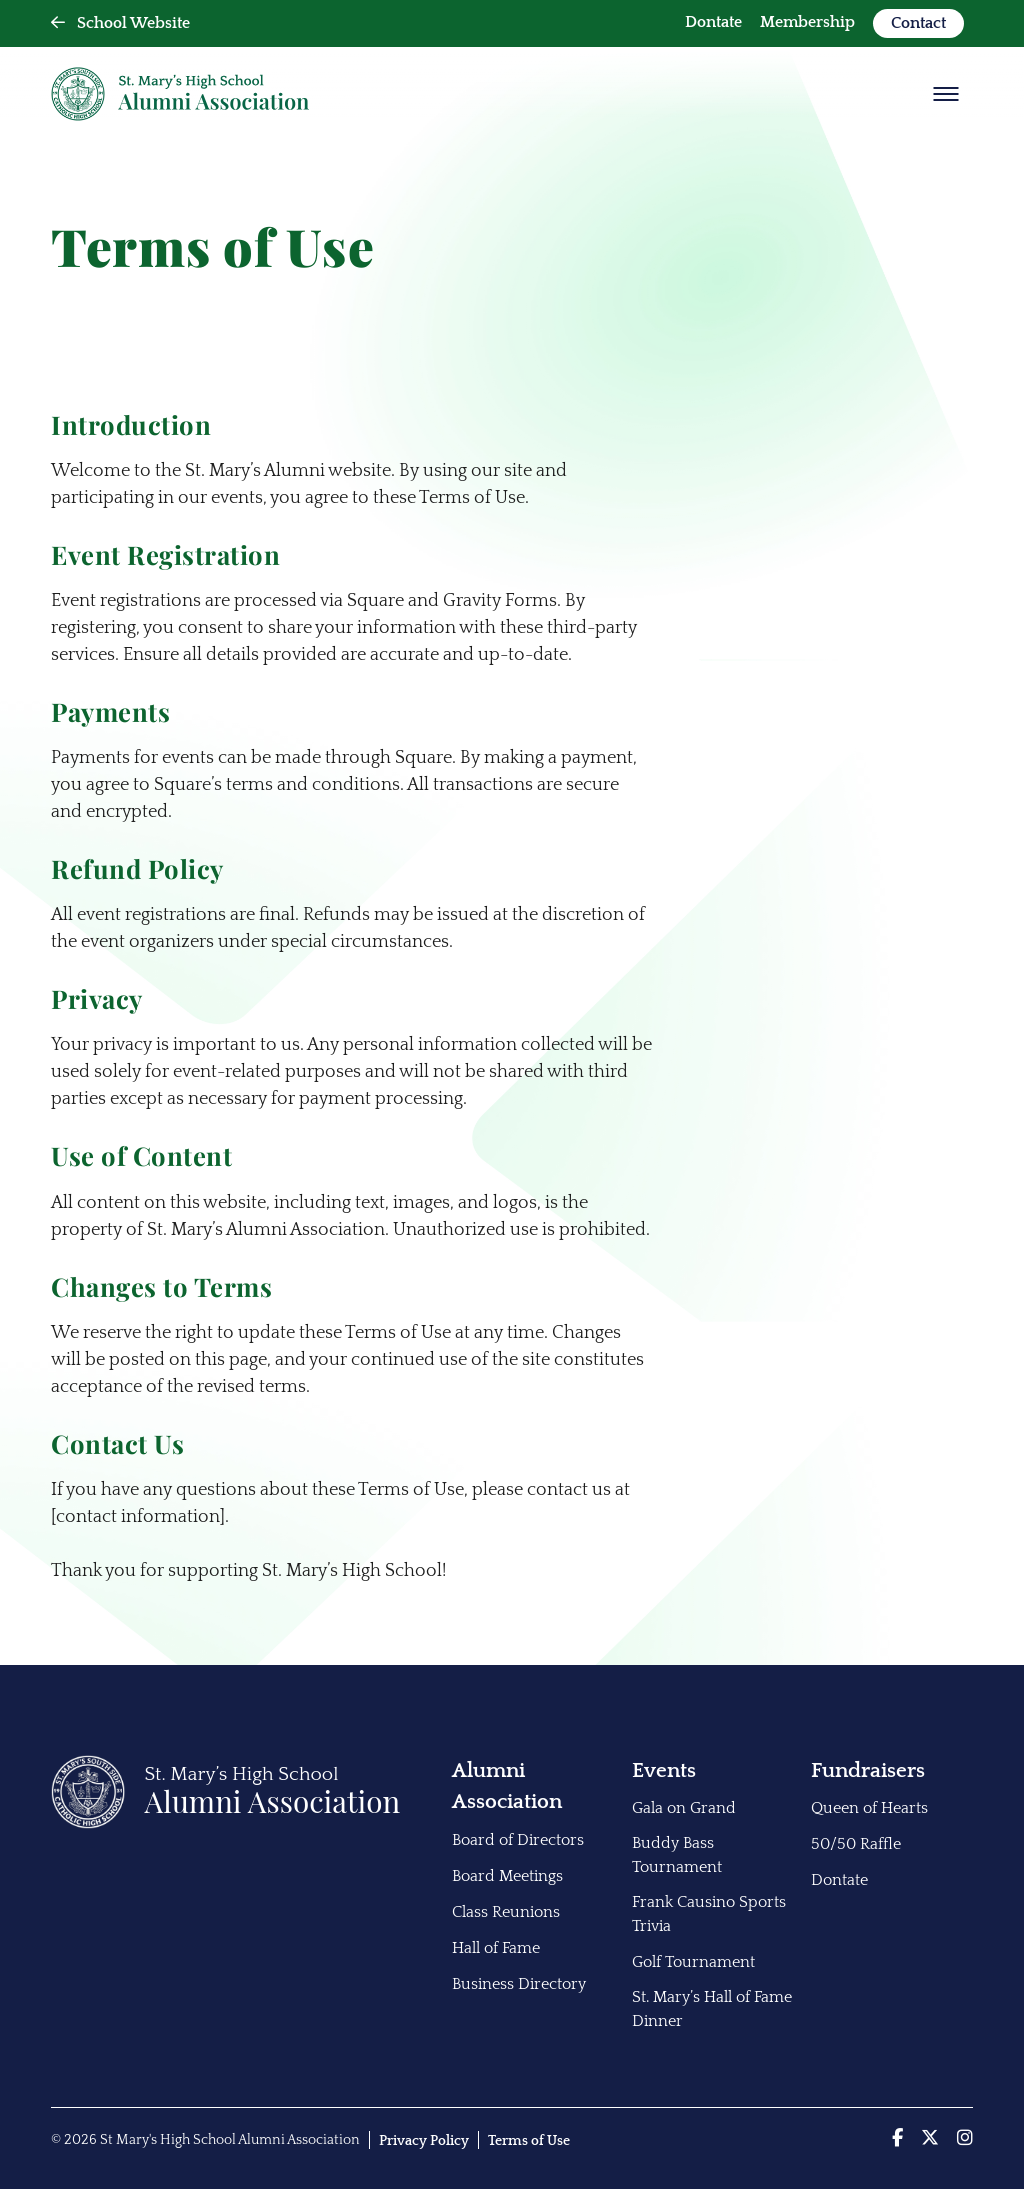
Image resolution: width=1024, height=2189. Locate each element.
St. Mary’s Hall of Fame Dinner (712, 2009)
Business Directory (519, 1984)
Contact (918, 23)
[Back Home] (180, 94)
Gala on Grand (684, 1808)
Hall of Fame (496, 1948)
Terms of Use (529, 2141)
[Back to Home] (226, 1824)
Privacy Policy (424, 2141)
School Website (120, 23)
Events (664, 1770)
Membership (807, 22)
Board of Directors (518, 1840)
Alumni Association (507, 1786)
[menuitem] (713, 23)
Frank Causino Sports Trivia (709, 1914)
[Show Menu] (946, 94)
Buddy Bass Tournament (677, 1855)
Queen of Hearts (869, 1808)
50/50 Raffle (856, 1844)
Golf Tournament (693, 1962)
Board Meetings (507, 1876)
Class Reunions (506, 1912)
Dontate (713, 22)
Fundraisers (868, 1770)
